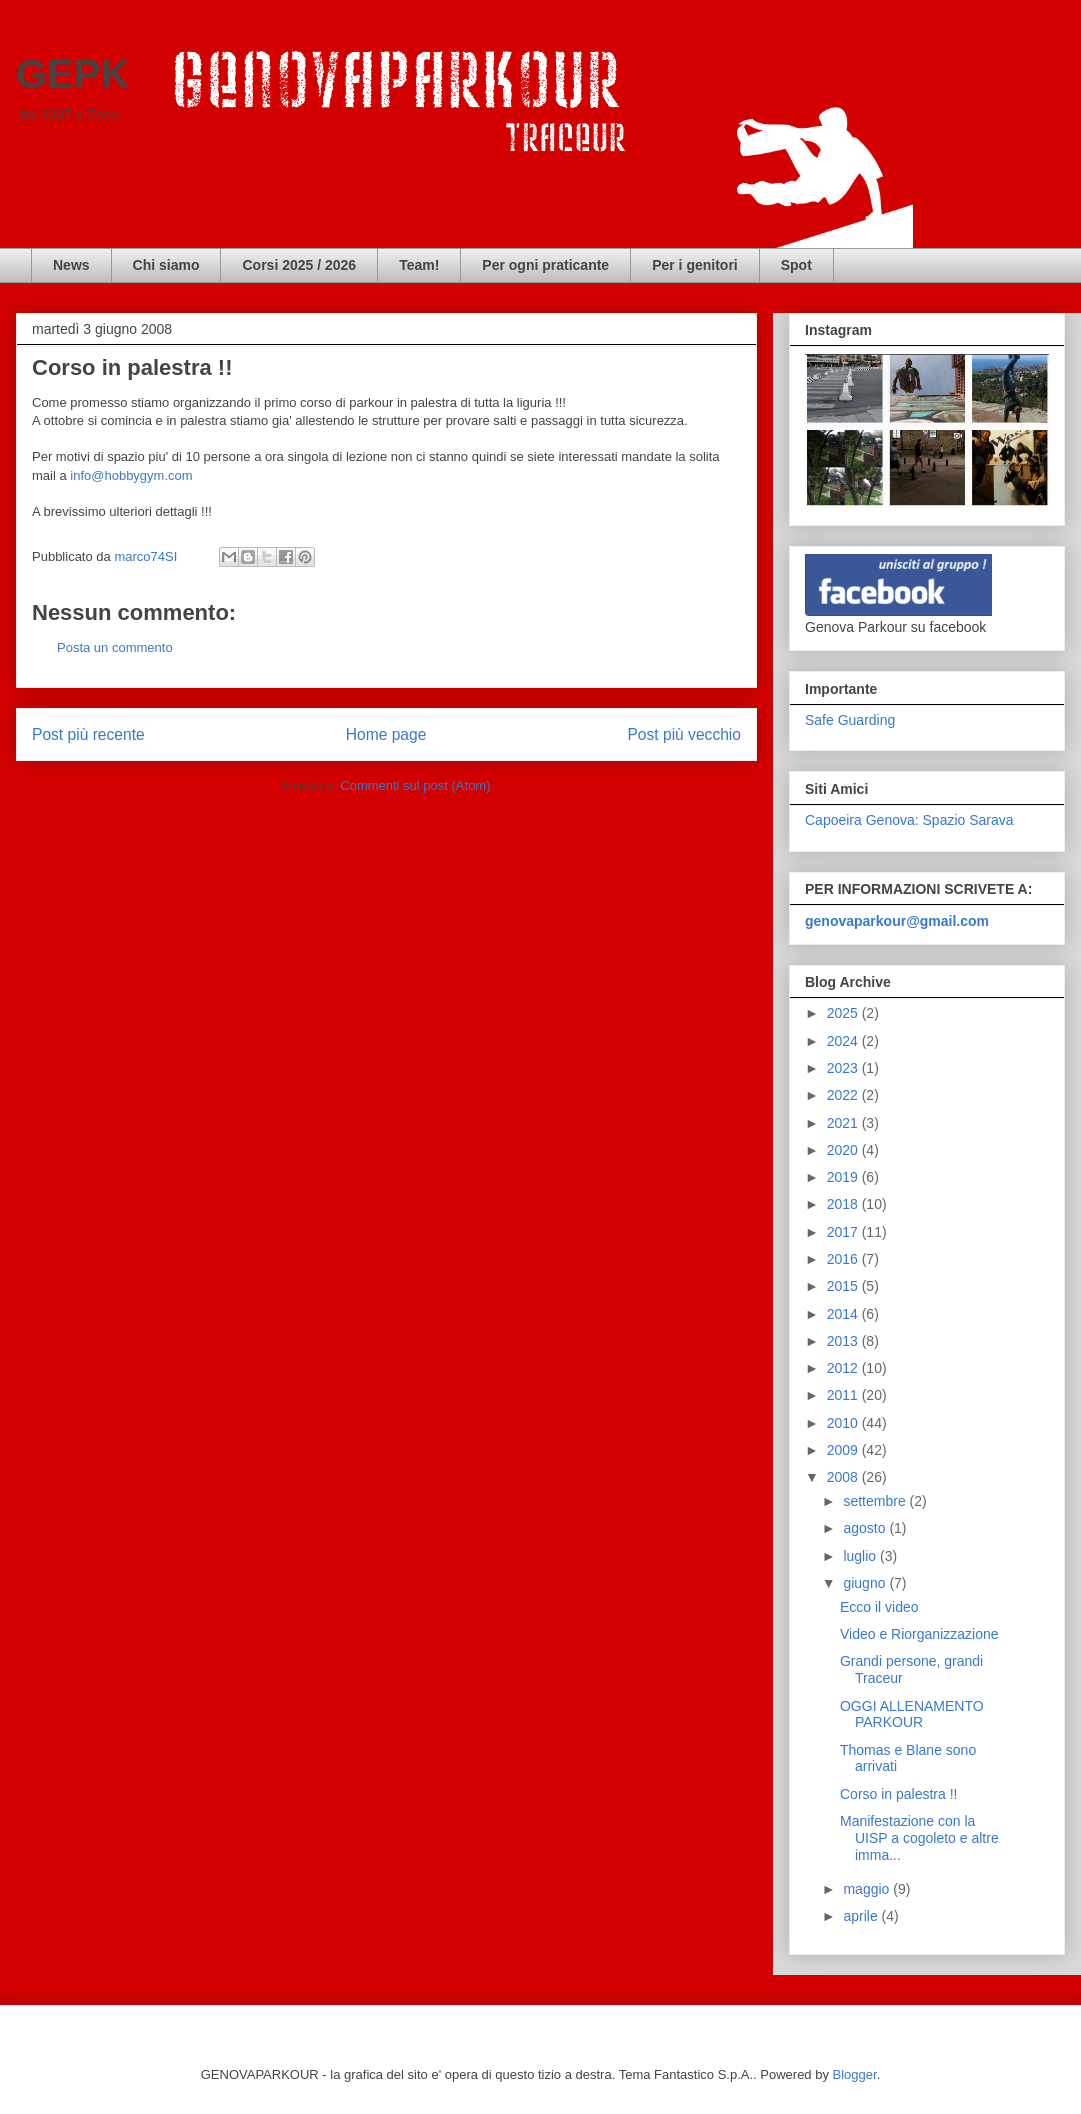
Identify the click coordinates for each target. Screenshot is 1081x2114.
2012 (844, 1368)
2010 (844, 1423)
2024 (844, 1041)
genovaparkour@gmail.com (897, 921)
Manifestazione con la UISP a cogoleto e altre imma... (919, 1838)
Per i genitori (695, 265)
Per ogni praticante (545, 265)
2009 (844, 1450)
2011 (844, 1395)
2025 (844, 1013)
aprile (862, 1916)
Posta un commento (115, 647)
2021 (844, 1123)
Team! (419, 265)
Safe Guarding (850, 720)
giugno (866, 1583)
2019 (844, 1177)
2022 (844, 1095)
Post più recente (88, 734)
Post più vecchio (684, 734)
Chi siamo (166, 265)
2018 (844, 1204)
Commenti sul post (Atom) (415, 785)
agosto (866, 1528)
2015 (844, 1286)
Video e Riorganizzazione (919, 1634)
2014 (844, 1314)
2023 (844, 1068)
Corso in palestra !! (899, 1794)
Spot (796, 265)
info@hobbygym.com (131, 475)
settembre (876, 1501)
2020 (844, 1150)
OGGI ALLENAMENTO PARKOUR (912, 1714)
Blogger (855, 2074)
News (71, 265)
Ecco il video (879, 1607)
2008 (844, 1477)
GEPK (72, 74)
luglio (861, 1556)
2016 (844, 1259)
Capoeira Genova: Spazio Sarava (909, 820)
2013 (844, 1341)
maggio (868, 1889)
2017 (844, 1232)
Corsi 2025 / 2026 (299, 265)
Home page (386, 734)
